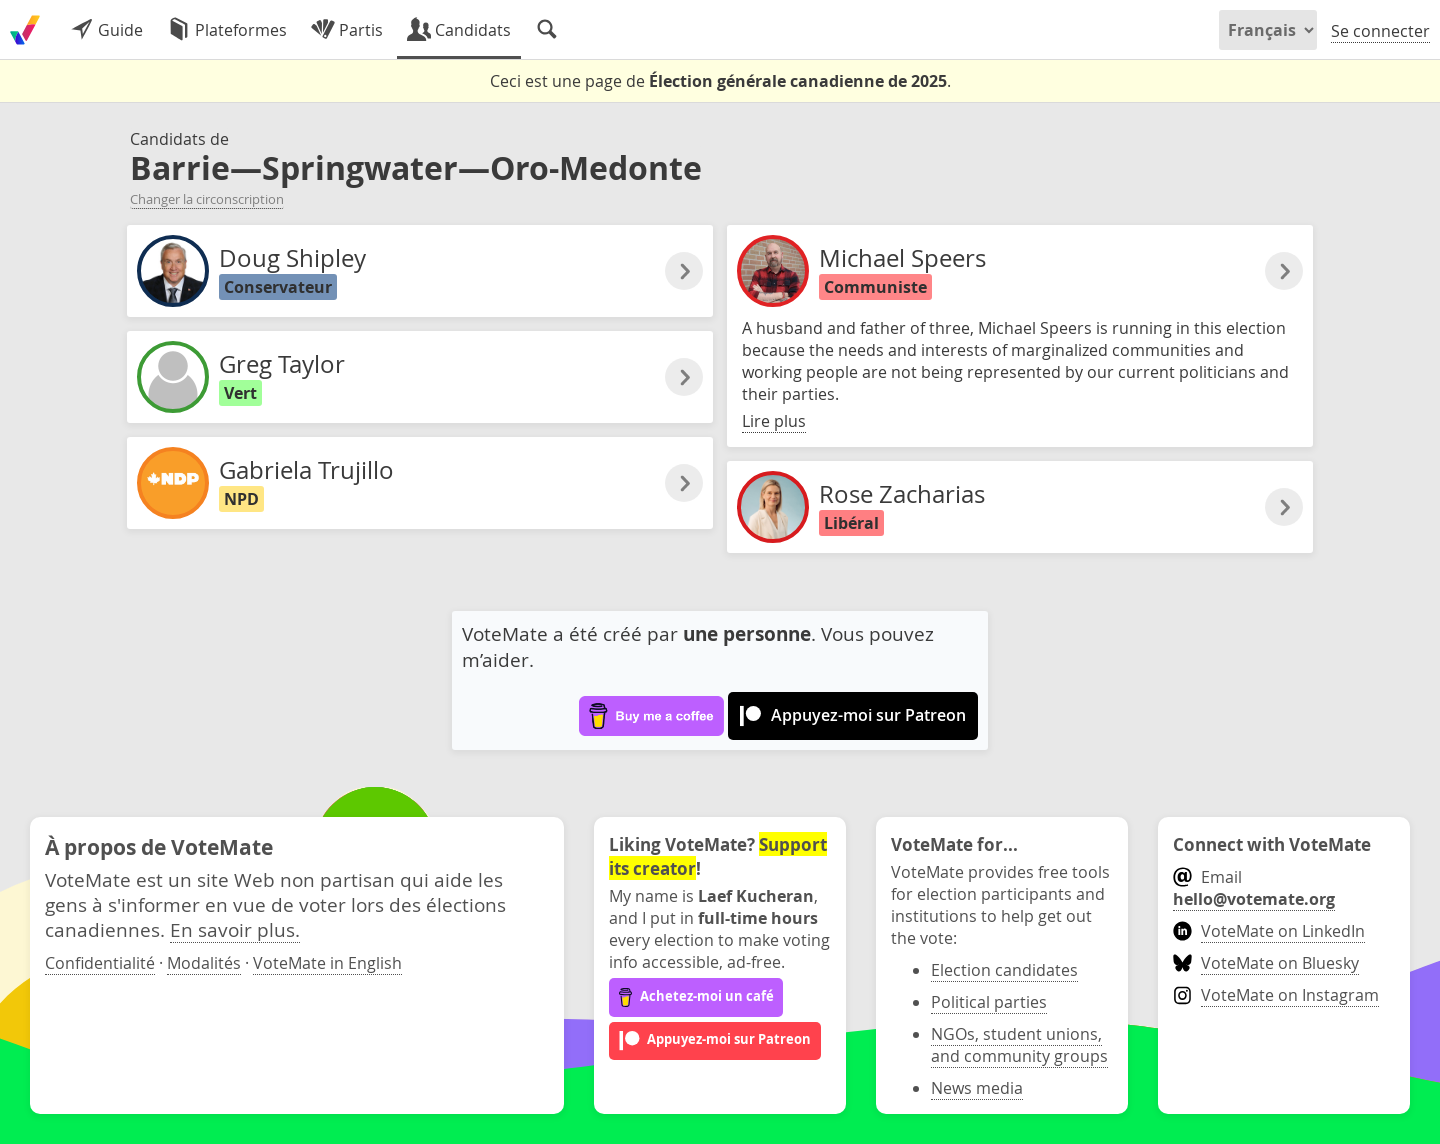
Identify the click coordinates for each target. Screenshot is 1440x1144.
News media (977, 1088)
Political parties (989, 1002)
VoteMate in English (327, 963)
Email (1254, 888)
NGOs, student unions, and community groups (1019, 1045)
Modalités (204, 963)
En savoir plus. (235, 929)
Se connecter (1380, 31)
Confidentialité (100, 963)
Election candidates (1004, 970)
